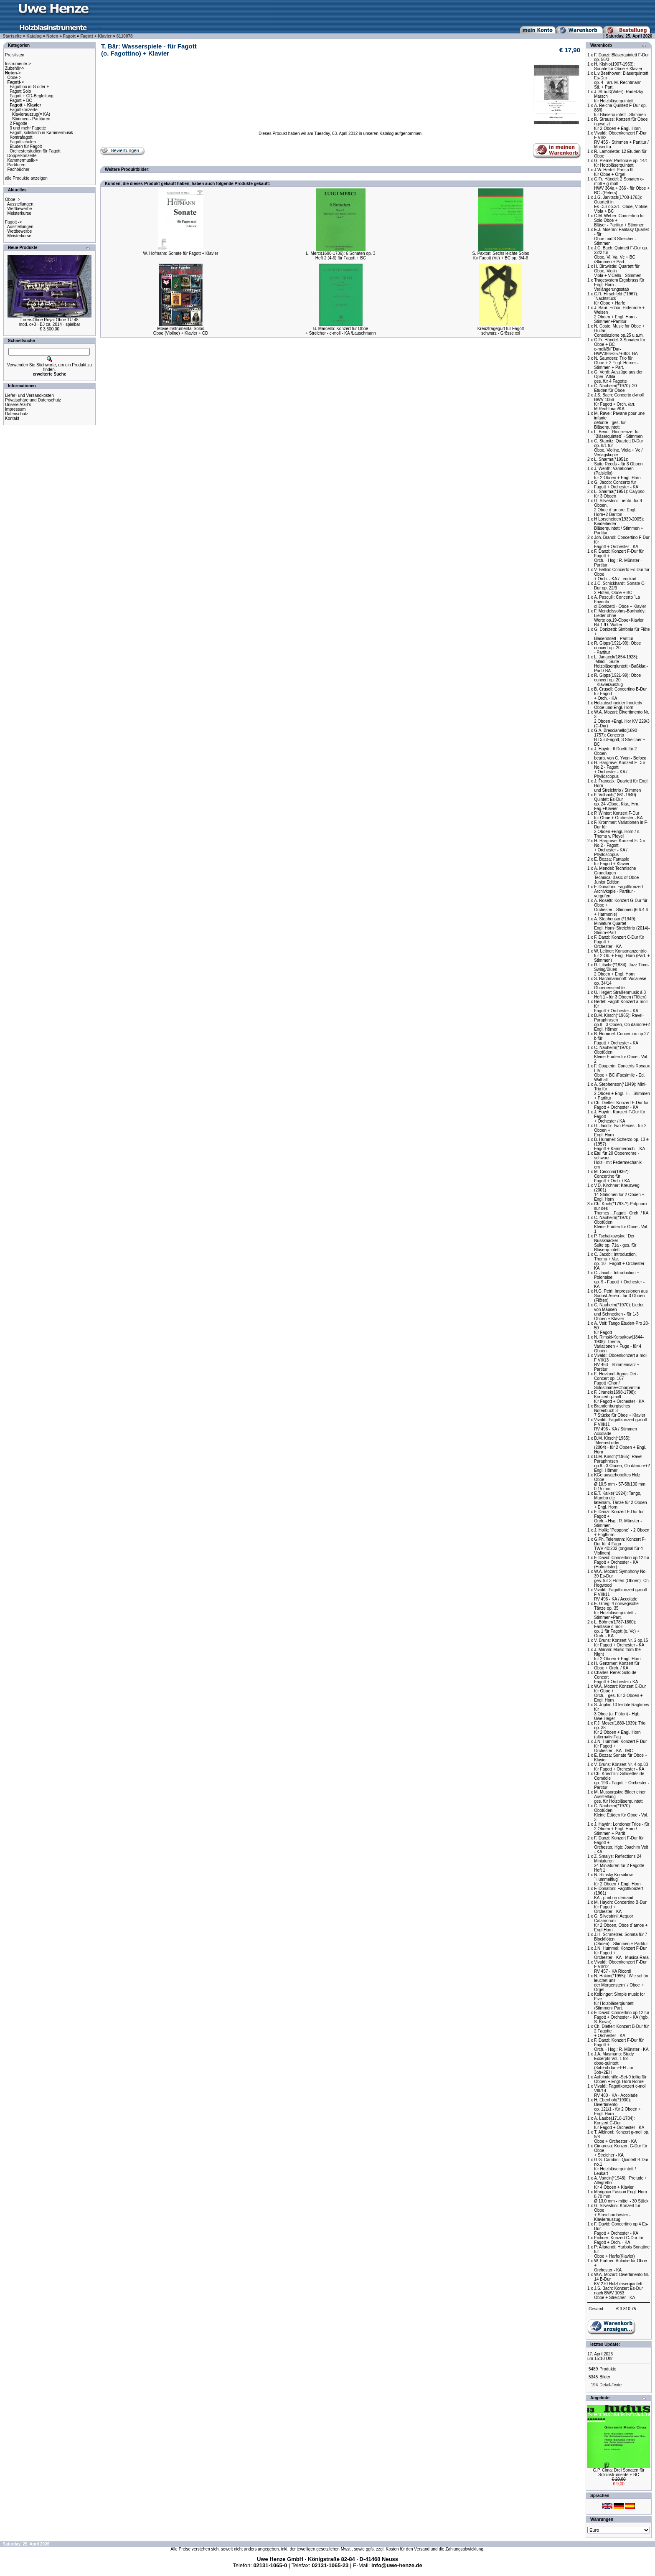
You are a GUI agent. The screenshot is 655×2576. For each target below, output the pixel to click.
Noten (52, 36)
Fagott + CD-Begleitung (31, 96)
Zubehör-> (14, 68)
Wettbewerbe (20, 208)
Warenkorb (601, 45)
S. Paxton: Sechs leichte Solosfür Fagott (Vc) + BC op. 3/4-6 (500, 255)
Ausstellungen (20, 204)
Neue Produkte (23, 247)
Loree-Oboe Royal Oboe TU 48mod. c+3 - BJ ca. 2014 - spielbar (49, 322)
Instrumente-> (18, 63)
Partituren (16, 165)
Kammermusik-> (23, 160)
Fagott (69, 36)
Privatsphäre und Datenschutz (33, 400)
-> (13, 73)
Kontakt (12, 418)
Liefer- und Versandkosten (29, 395)
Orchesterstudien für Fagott (35, 151)
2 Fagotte (18, 123)
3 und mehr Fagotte (28, 128)
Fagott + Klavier (96, 36)
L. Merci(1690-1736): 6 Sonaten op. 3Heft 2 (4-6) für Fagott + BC (340, 255)
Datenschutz (16, 414)
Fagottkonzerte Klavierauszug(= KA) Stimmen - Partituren (27, 114)
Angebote (599, 2398)
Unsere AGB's (18, 404)
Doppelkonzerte (22, 155)
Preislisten (14, 55)
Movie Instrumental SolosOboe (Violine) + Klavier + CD (180, 330)
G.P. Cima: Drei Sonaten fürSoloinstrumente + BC (618, 2472)
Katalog (34, 36)
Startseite (12, 36)
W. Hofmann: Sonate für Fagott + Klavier (180, 253)
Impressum (15, 409)
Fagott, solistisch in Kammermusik (41, 132)
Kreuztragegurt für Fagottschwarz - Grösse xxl (500, 330)
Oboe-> (15, 77)
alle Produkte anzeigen (26, 178)
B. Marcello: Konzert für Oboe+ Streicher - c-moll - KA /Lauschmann (340, 330)
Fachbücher (19, 169)
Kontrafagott (21, 137)
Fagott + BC (21, 100)
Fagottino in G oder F (29, 86)
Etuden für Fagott (26, 146)
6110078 (125, 36)
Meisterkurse (19, 213)
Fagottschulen (23, 142)
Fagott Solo (20, 91)
